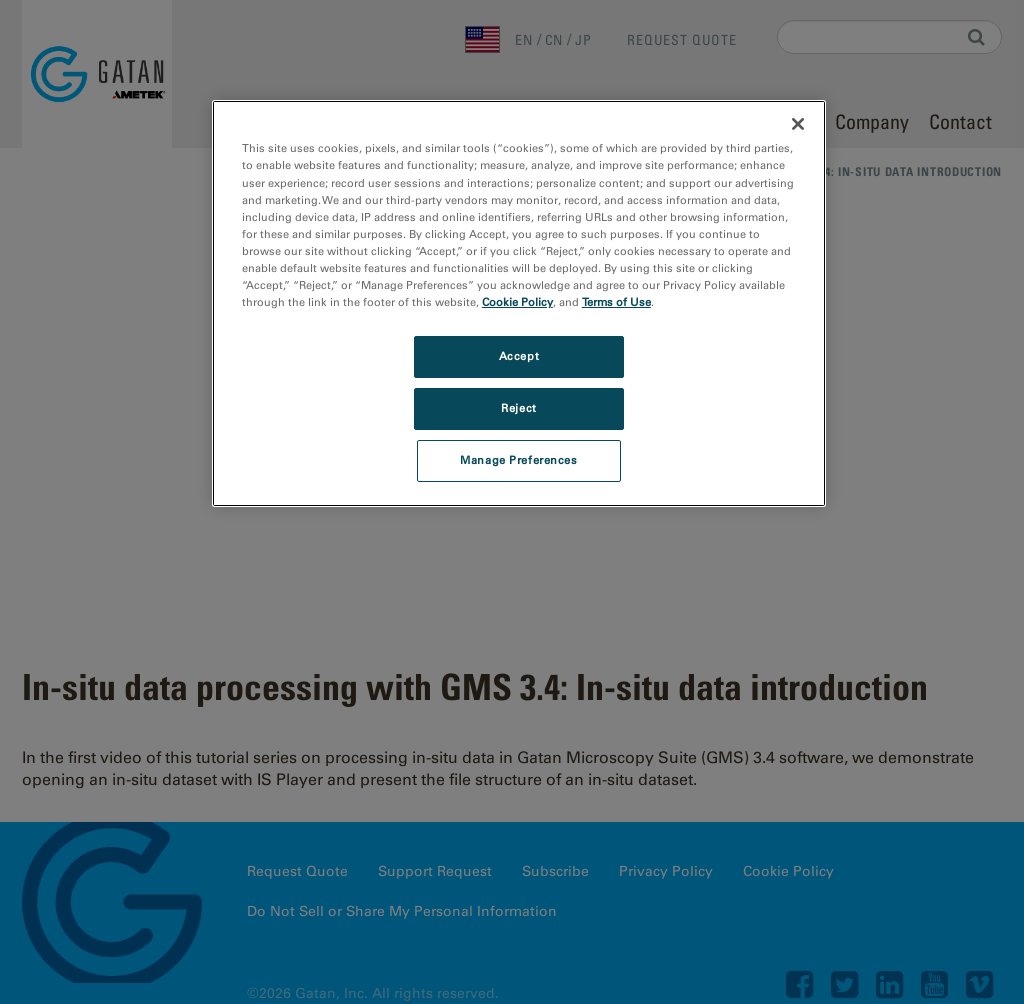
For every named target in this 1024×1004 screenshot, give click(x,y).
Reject (518, 408)
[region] (519, 303)
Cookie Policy (517, 302)
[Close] (798, 124)
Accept (519, 356)
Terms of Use (616, 302)
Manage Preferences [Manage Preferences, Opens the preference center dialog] (518, 460)
